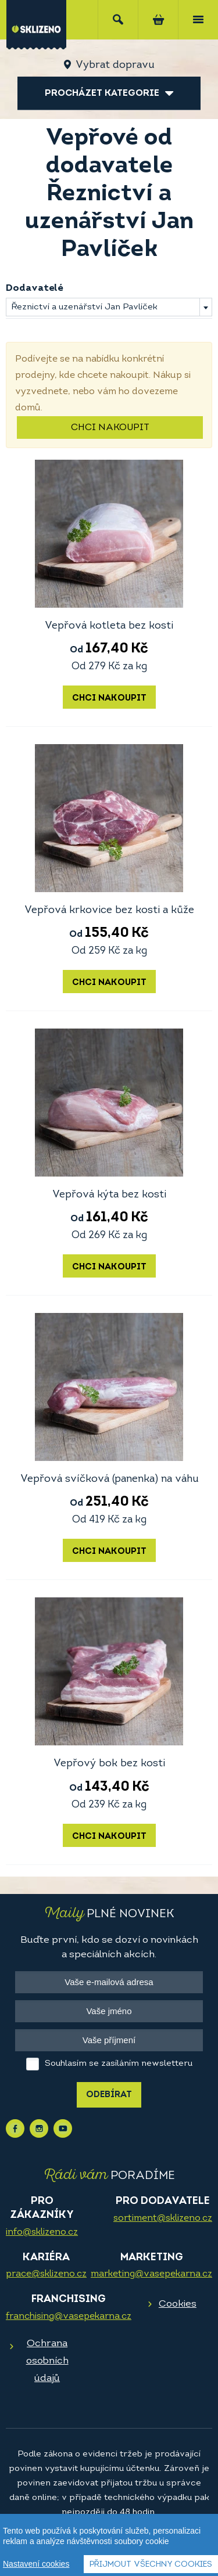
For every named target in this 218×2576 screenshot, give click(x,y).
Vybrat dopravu (115, 65)
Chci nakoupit (110, 427)
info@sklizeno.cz (42, 2232)
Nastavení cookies (36, 2563)
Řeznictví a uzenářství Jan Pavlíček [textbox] (84, 307)
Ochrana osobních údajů (47, 2361)
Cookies (177, 2304)
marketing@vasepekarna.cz (151, 2274)
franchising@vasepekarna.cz (68, 2316)
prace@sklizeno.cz (46, 2274)
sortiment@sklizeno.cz (162, 2218)
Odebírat (109, 2095)
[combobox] (109, 307)
